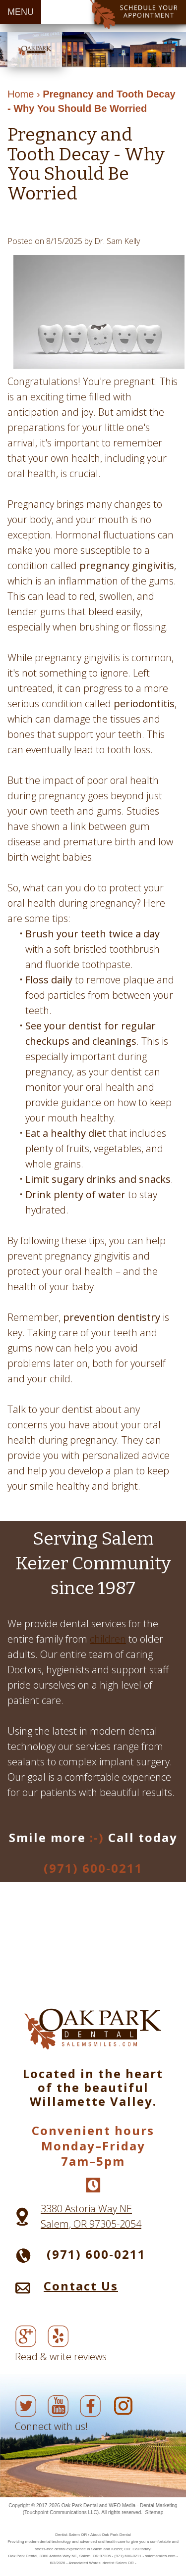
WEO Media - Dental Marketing (143, 2505)
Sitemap (154, 2512)
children (108, 1639)
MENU (20, 12)
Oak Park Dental (80, 2505)
